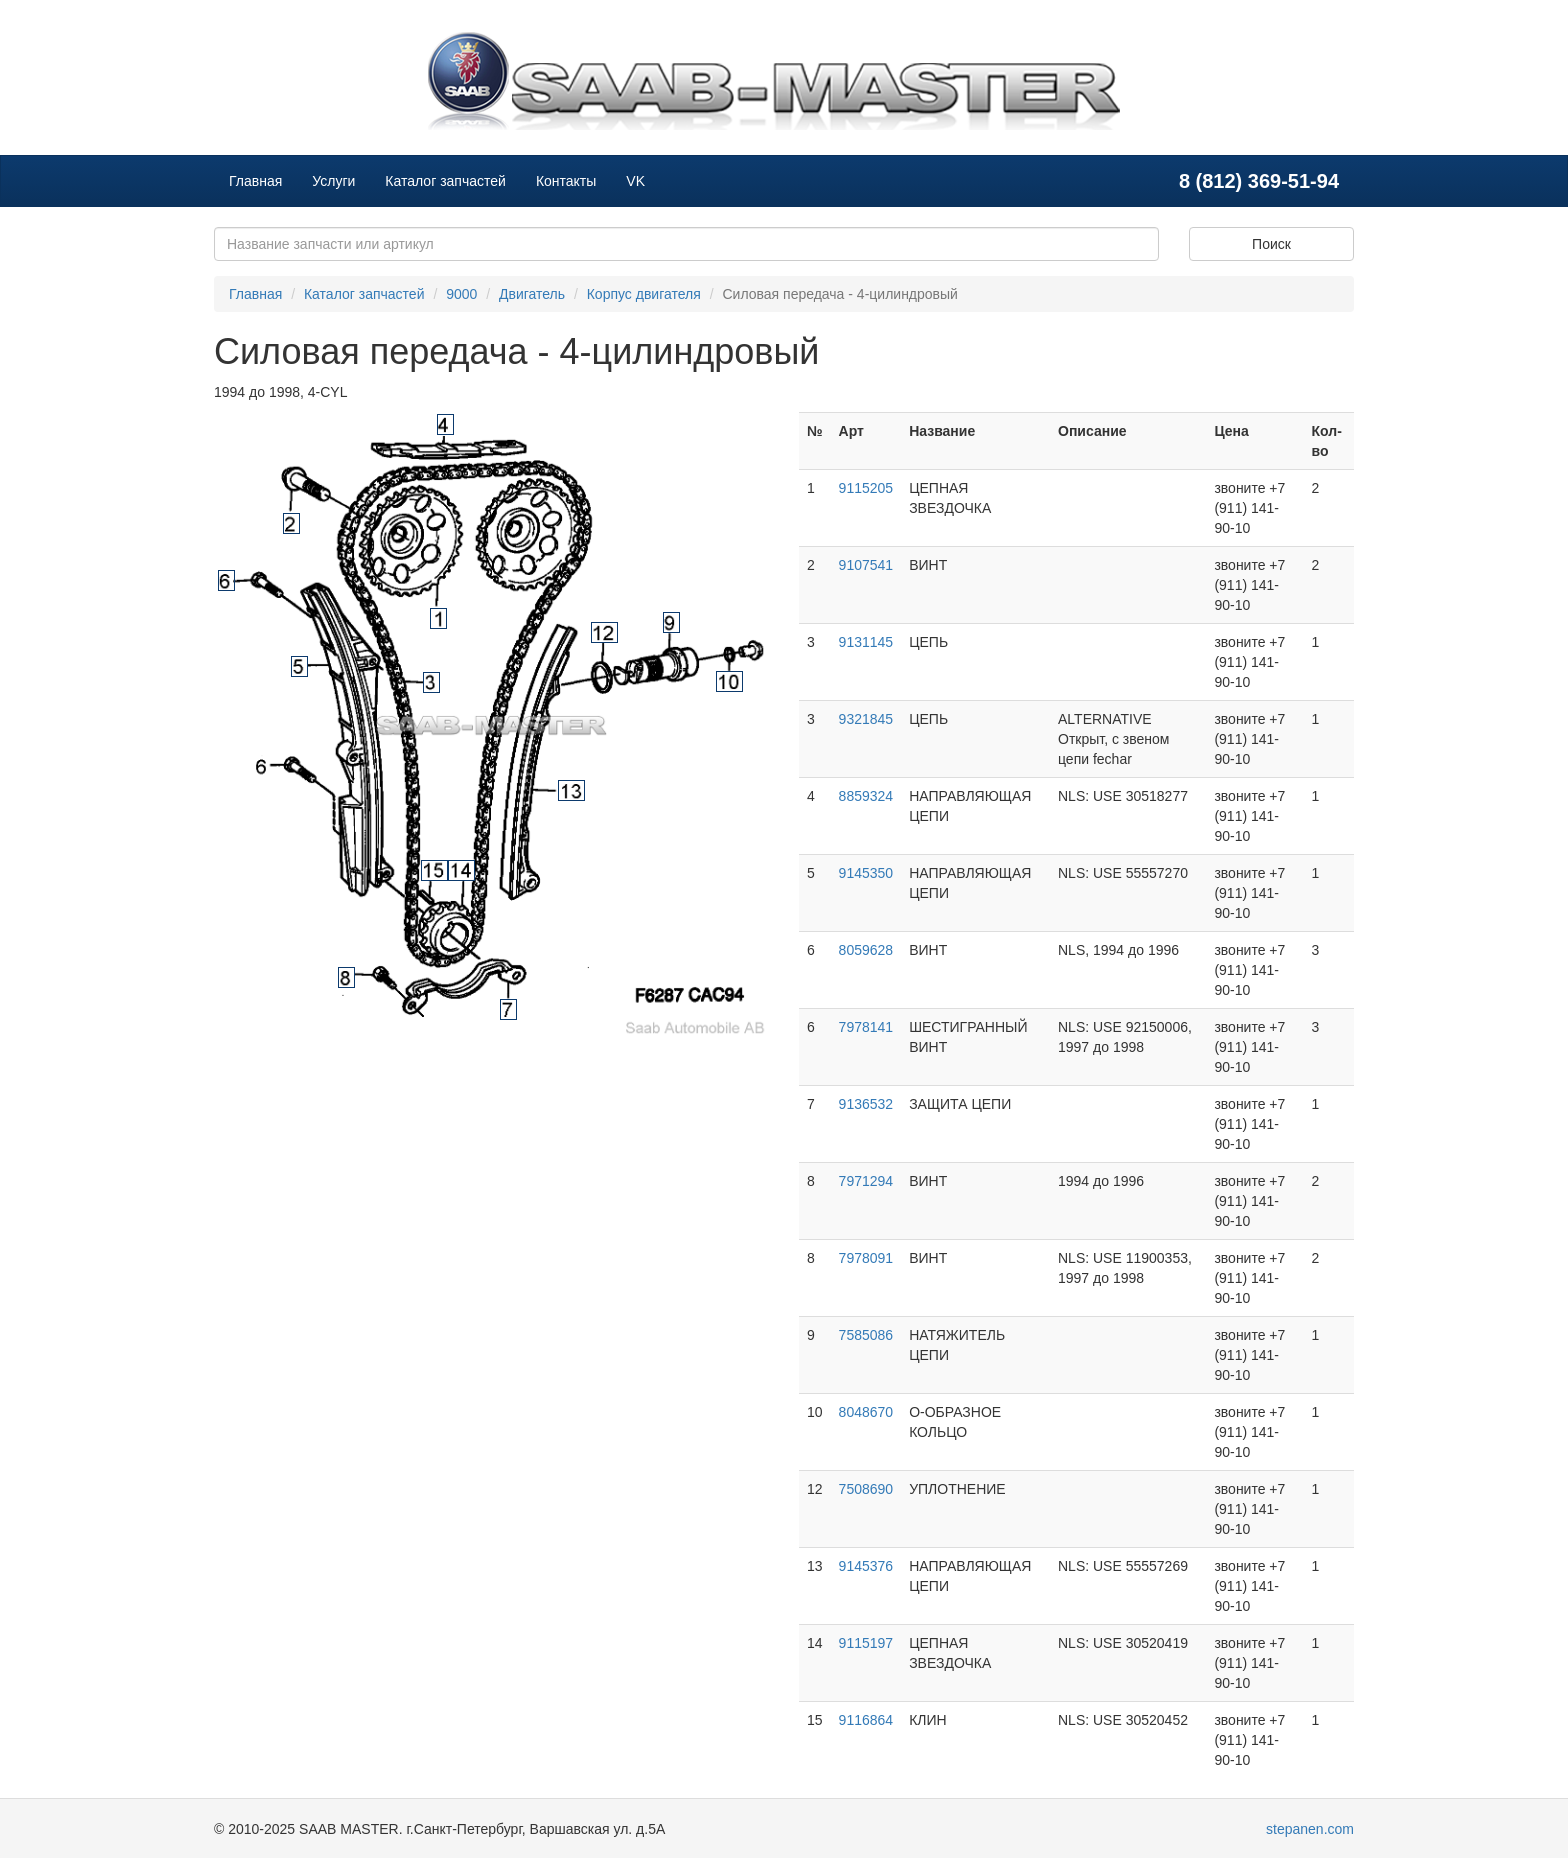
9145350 (866, 873)
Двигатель (532, 294)
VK (635, 181)
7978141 (866, 1027)
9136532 (866, 1104)
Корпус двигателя (644, 294)
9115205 (866, 488)
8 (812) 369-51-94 (1259, 181)
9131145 (866, 642)
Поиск (1271, 244)
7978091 (866, 1258)
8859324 (866, 796)
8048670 (866, 1412)
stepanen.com (1310, 1829)
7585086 (866, 1335)
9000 (461, 294)
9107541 (866, 565)
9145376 (866, 1566)
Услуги (333, 181)
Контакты (566, 181)
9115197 (866, 1643)
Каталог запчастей (445, 181)
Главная (255, 181)
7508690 (866, 1489)
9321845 (866, 719)
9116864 (866, 1720)
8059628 (866, 950)
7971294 (866, 1181)
